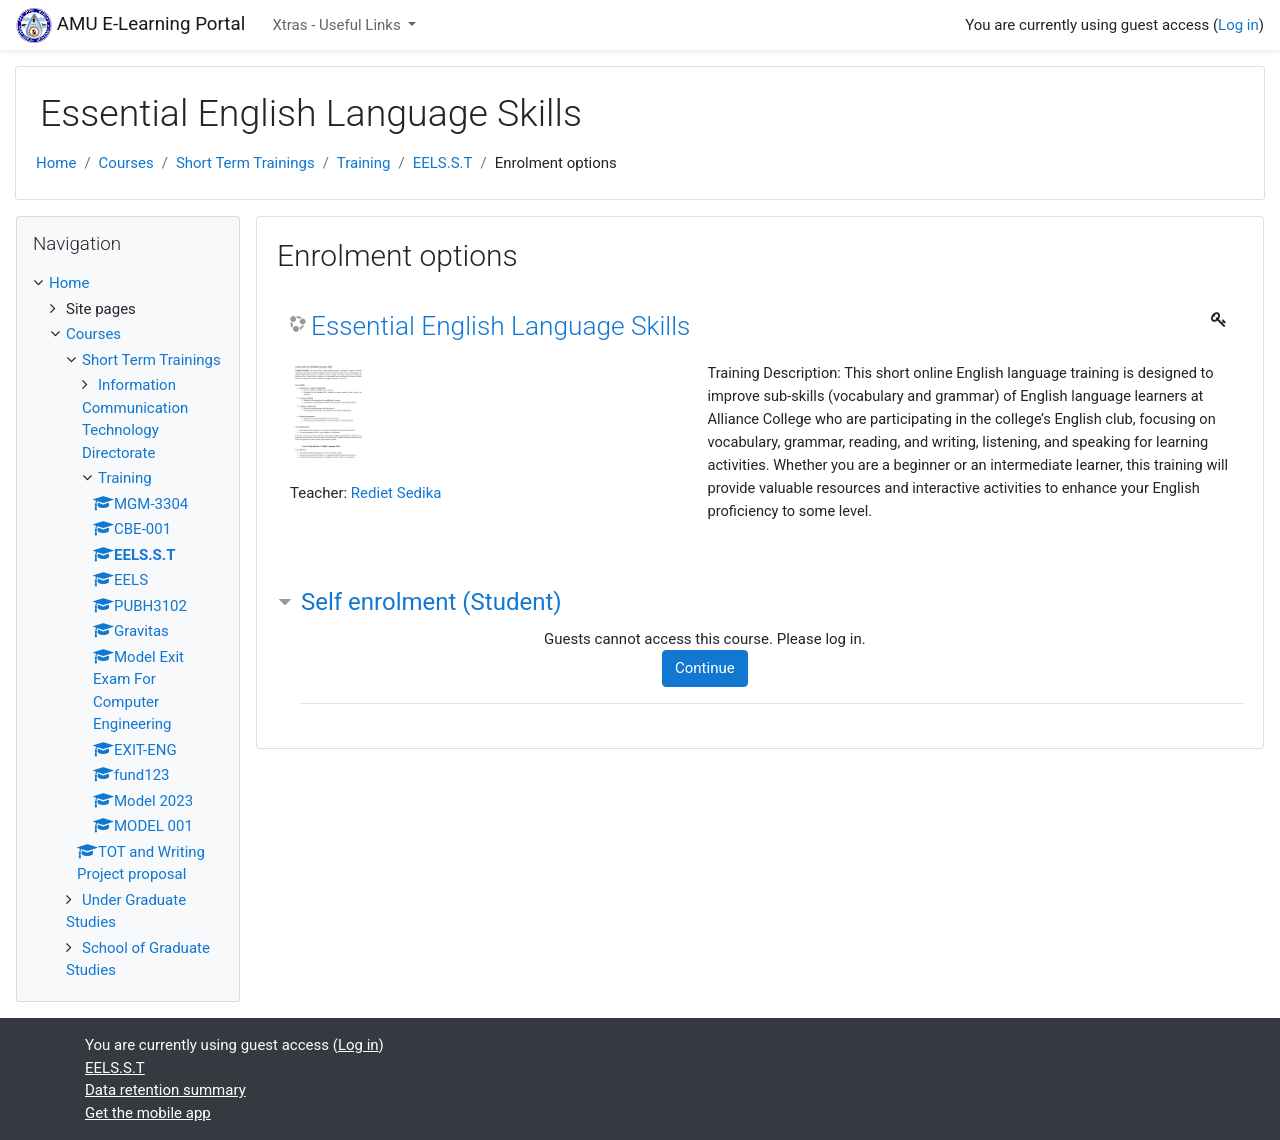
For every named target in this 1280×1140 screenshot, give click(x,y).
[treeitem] (128, 283)
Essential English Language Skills (500, 326)
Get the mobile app (148, 1113)
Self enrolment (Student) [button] (431, 602)
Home (56, 163)
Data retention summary (165, 1090)
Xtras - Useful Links (338, 25)
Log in (1238, 25)
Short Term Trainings (245, 163)
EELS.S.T (443, 163)
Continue (705, 668)
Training (364, 163)
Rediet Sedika (396, 493)
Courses (126, 163)
